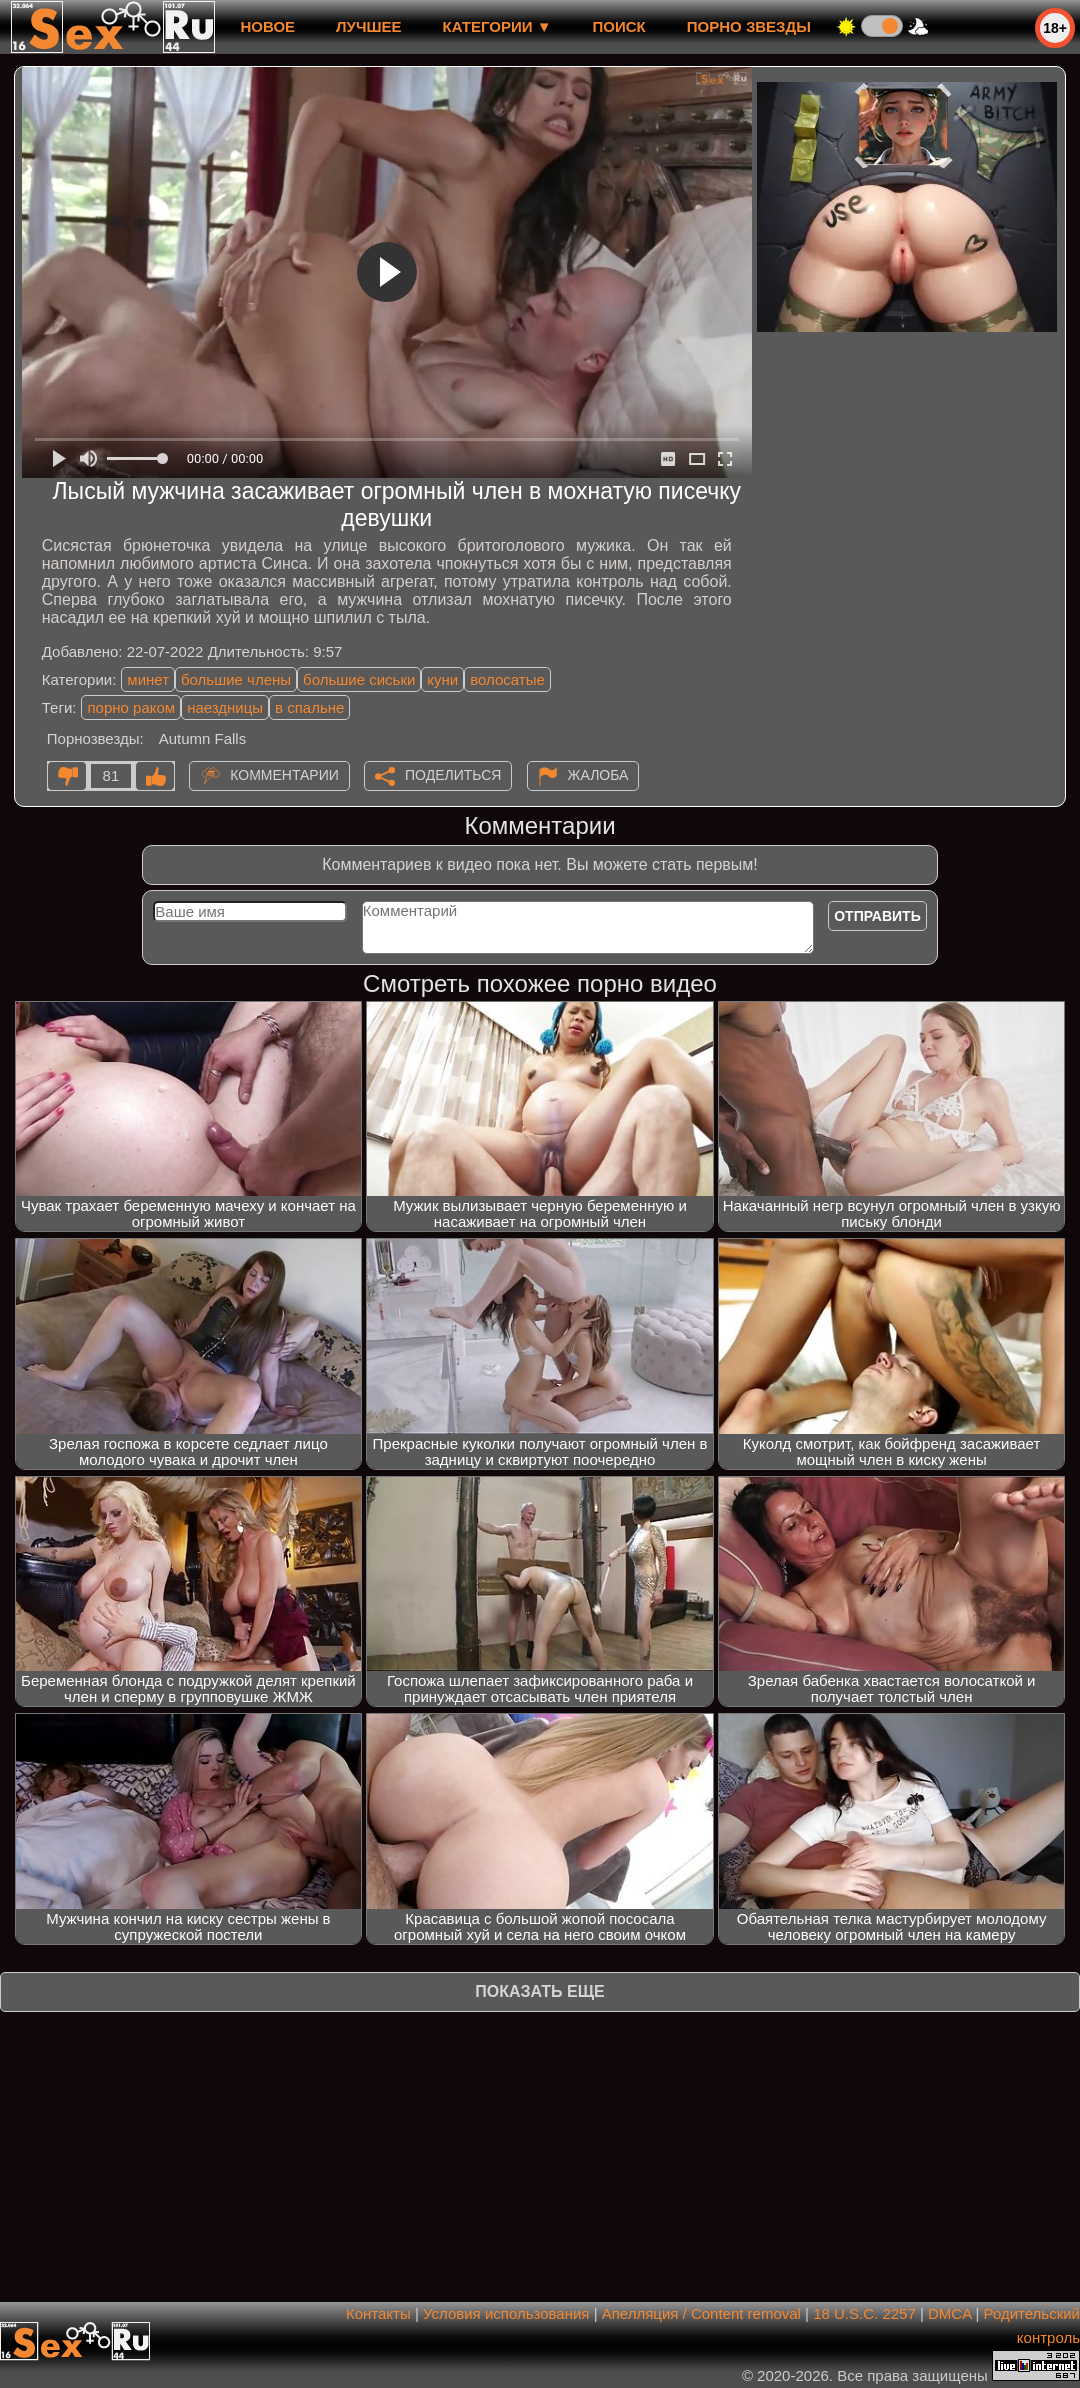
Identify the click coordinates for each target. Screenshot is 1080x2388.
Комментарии (284, 775)
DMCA (949, 2313)
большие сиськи (359, 679)
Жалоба (598, 775)
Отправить (877, 916)
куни (442, 679)
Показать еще (539, 1991)
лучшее (368, 26)
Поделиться (453, 775)
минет (148, 679)
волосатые (507, 679)
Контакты (378, 2313)
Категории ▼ (497, 26)
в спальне (309, 707)
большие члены (236, 679)
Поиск (619, 26)
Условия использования (506, 2313)
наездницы (225, 707)
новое (267, 26)
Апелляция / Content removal (701, 2313)
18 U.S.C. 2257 (864, 2313)
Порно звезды (749, 26)
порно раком (131, 707)
